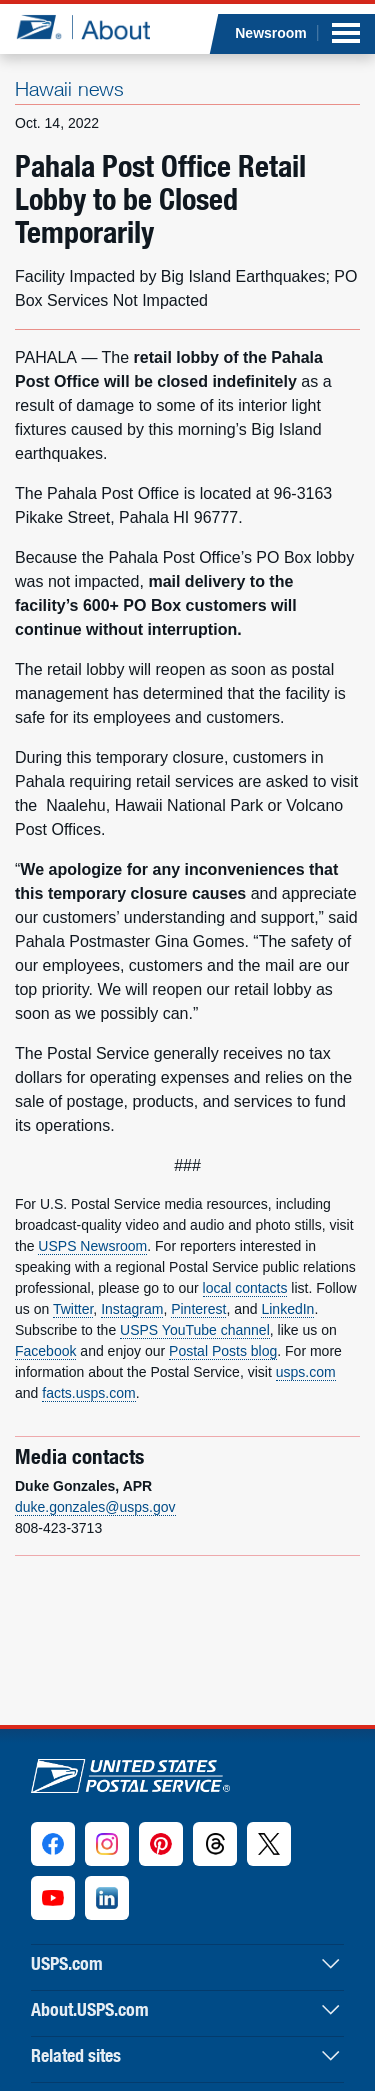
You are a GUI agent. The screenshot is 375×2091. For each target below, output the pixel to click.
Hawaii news (69, 88)
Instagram (132, 1309)
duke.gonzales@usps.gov (95, 1507)
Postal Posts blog (223, 1351)
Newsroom (271, 33)
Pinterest (198, 1309)
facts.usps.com (88, 1393)
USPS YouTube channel (195, 1330)
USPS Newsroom (92, 1246)
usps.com (306, 1372)
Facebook (45, 1351)
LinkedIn (287, 1309)
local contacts (245, 1288)
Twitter (73, 1309)
